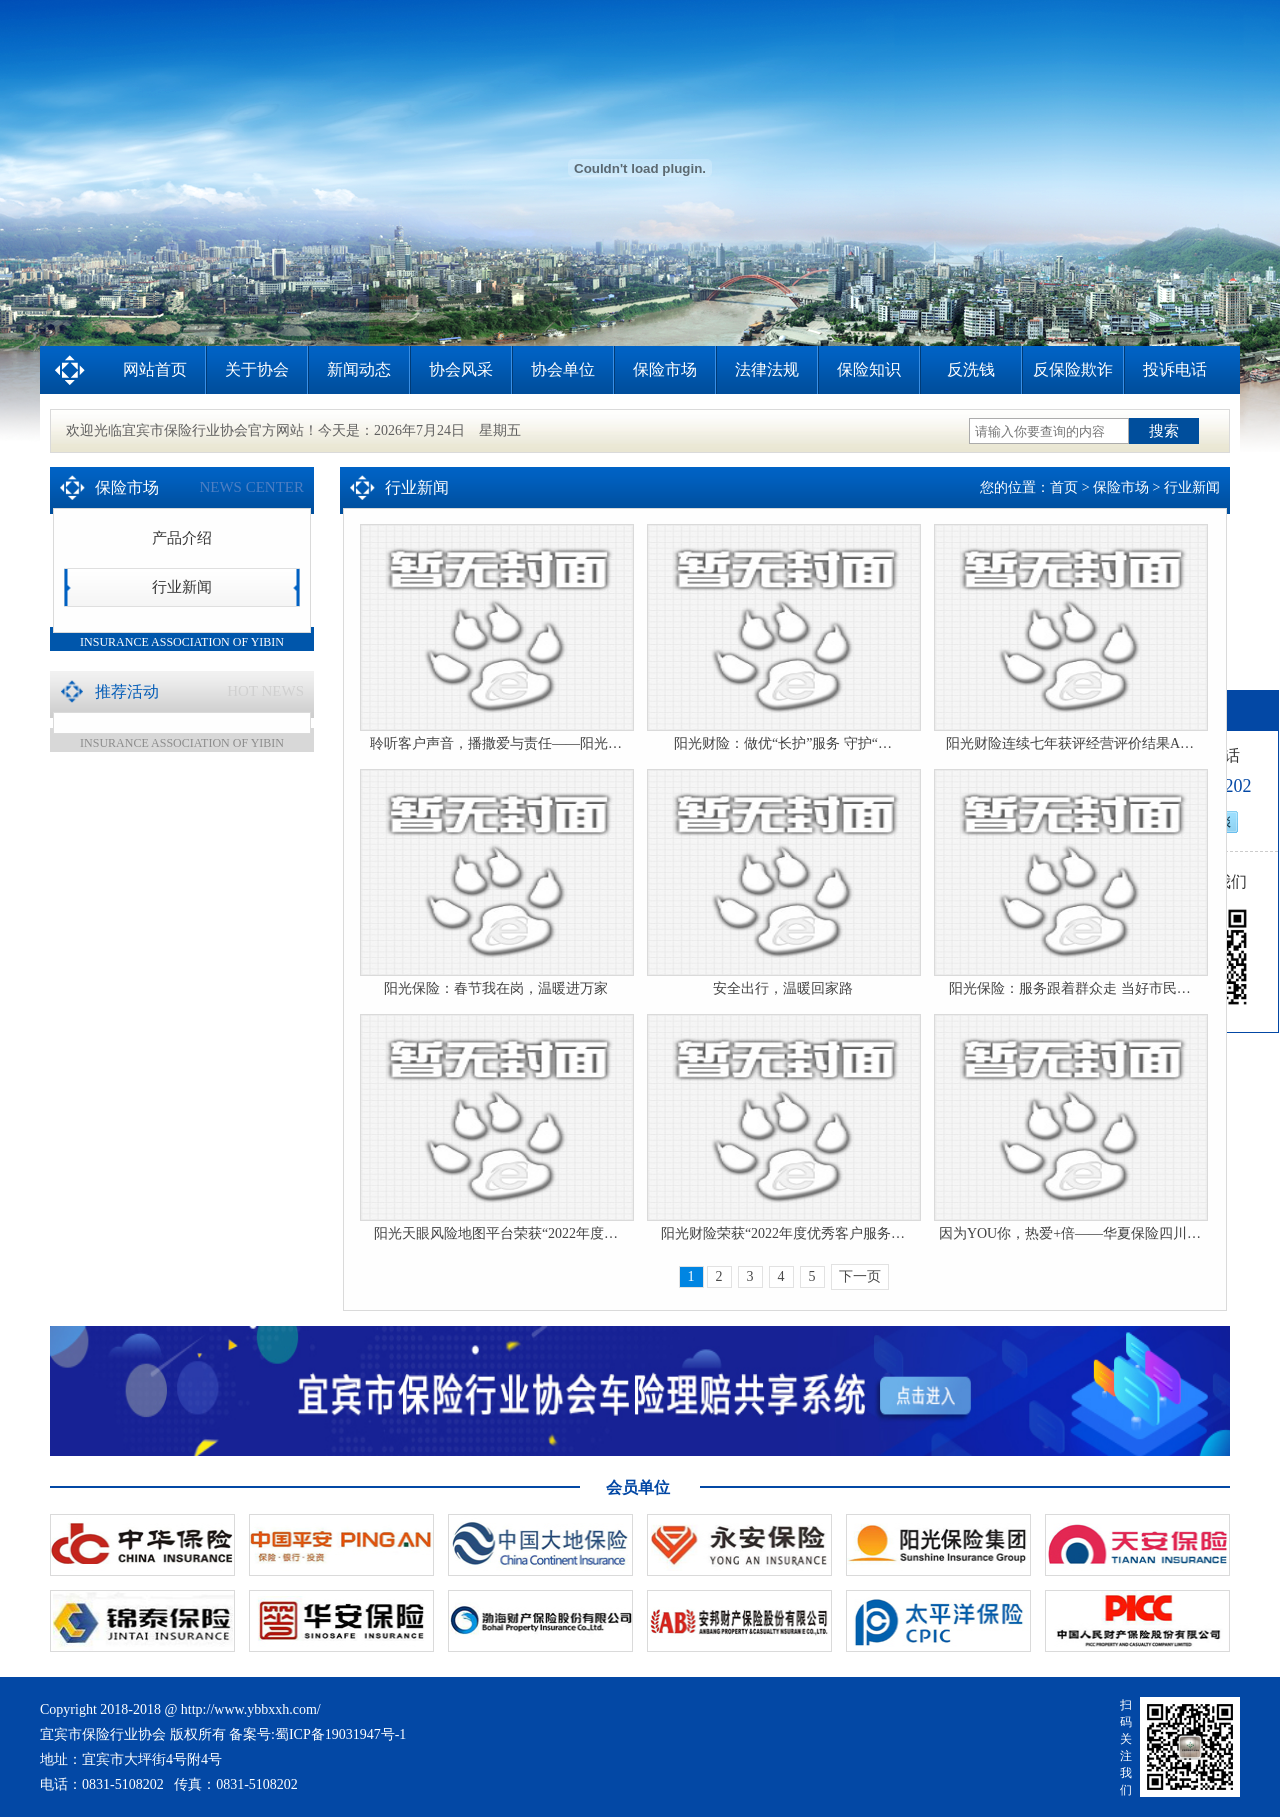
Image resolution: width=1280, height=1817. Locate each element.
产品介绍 (182, 538)
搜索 (1164, 430)
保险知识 (869, 369)
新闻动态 (359, 369)
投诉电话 (1175, 369)
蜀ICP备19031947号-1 (340, 1734)
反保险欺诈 (1073, 369)
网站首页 (155, 369)
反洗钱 (971, 369)
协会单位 (563, 369)
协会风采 (461, 369)
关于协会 (257, 369)
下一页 (860, 1276)
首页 (1064, 487)
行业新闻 (182, 587)
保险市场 (665, 369)
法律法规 (767, 369)
